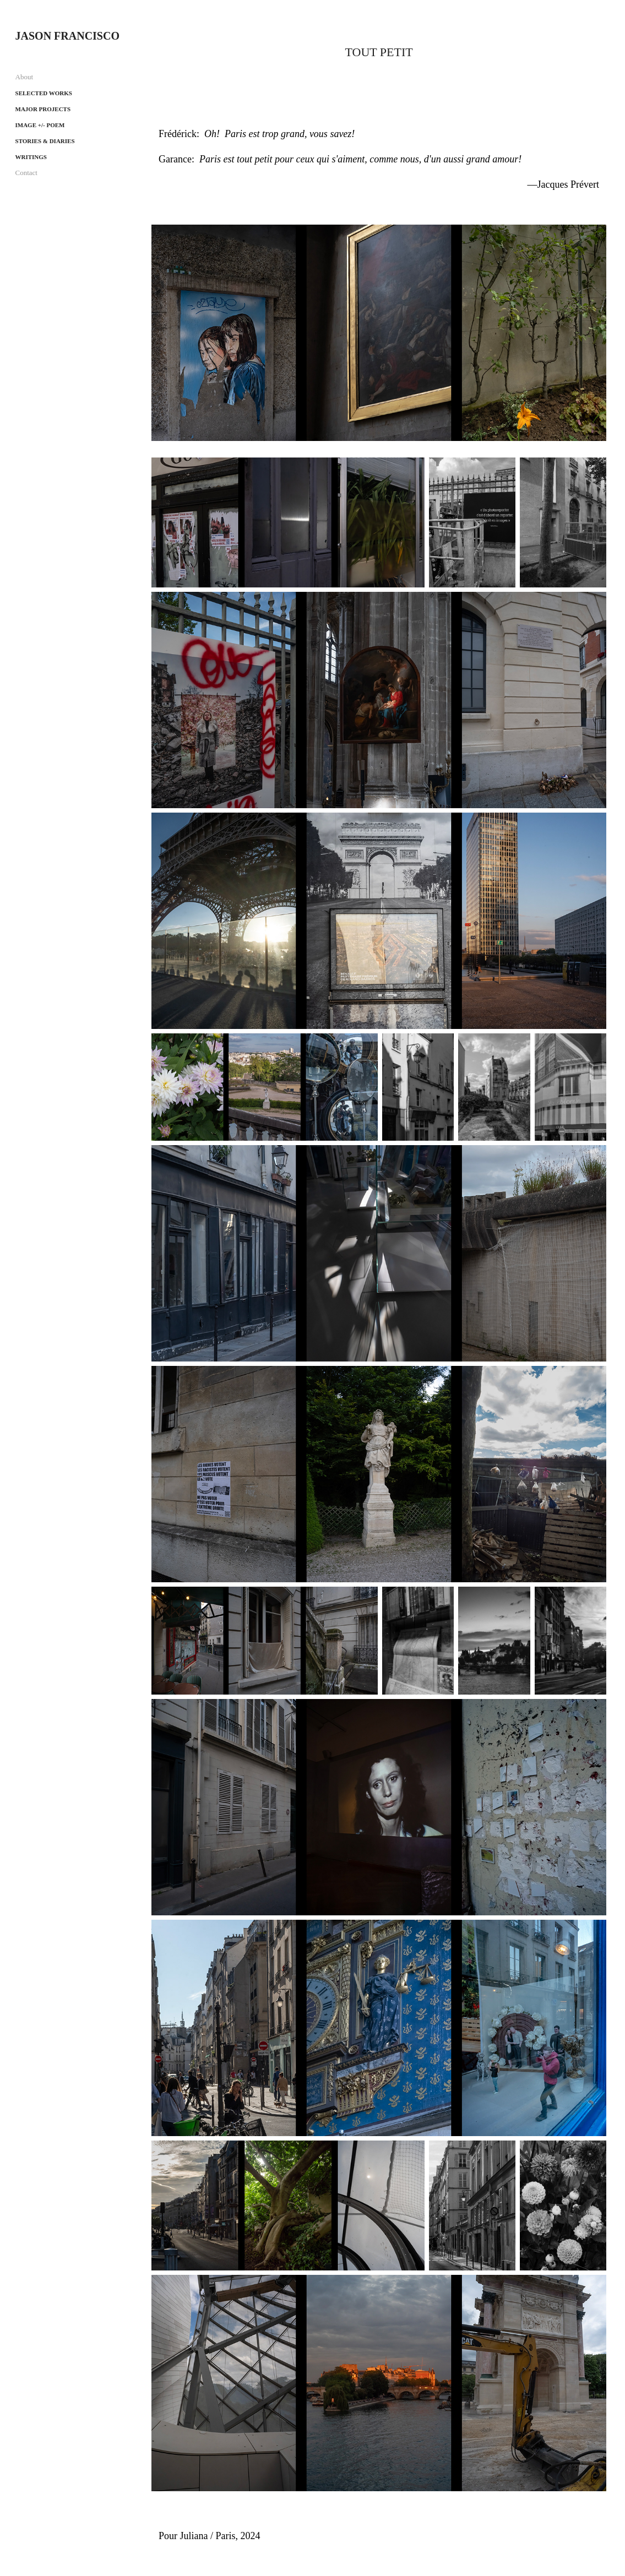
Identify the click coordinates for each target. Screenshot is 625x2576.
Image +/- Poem (40, 125)
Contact (26, 172)
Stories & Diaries (45, 141)
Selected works (43, 93)
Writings (31, 157)
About (24, 77)
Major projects (43, 109)
